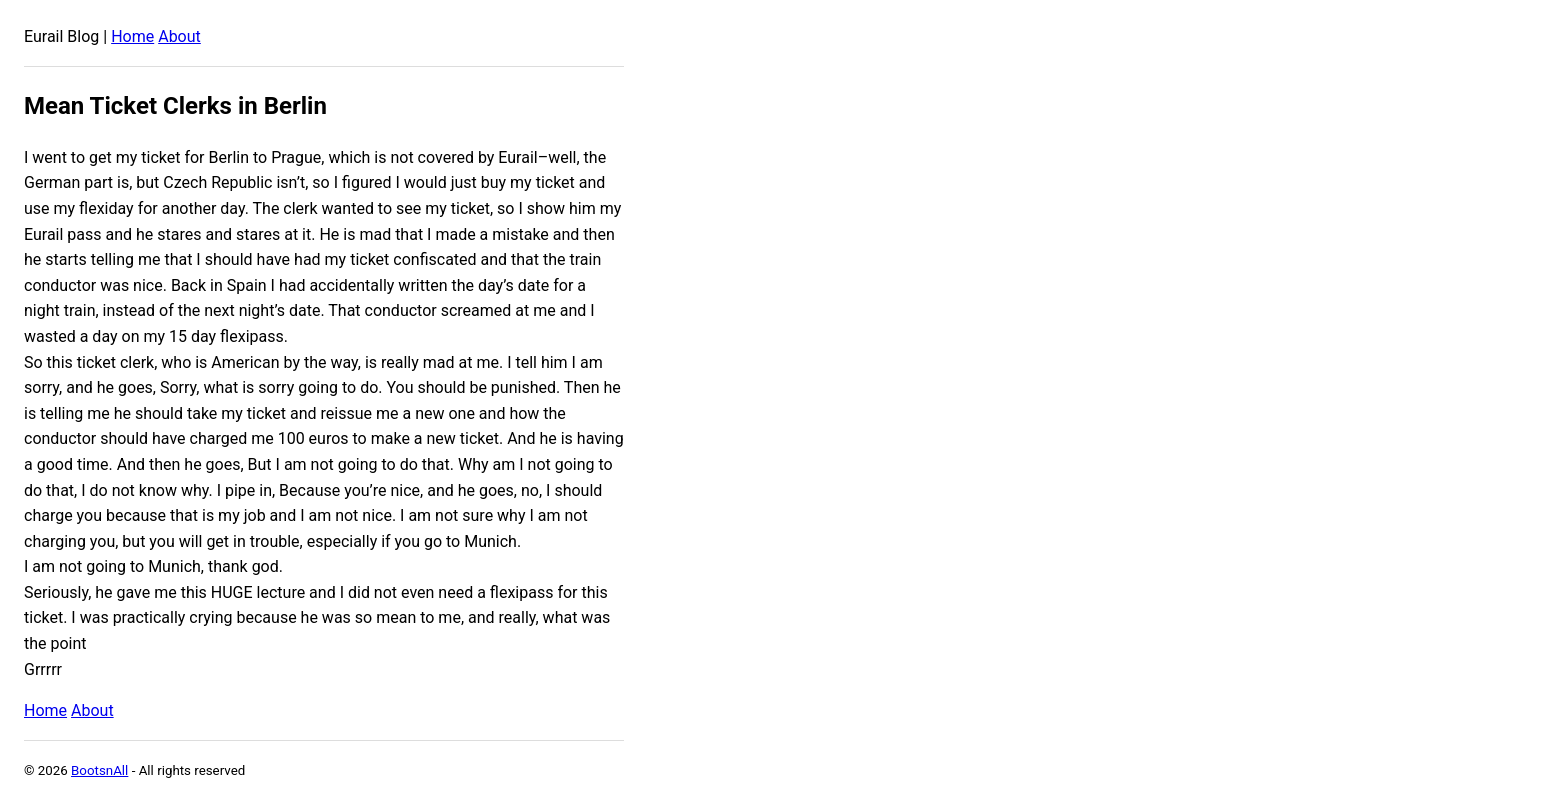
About (179, 36)
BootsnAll (99, 770)
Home (132, 36)
